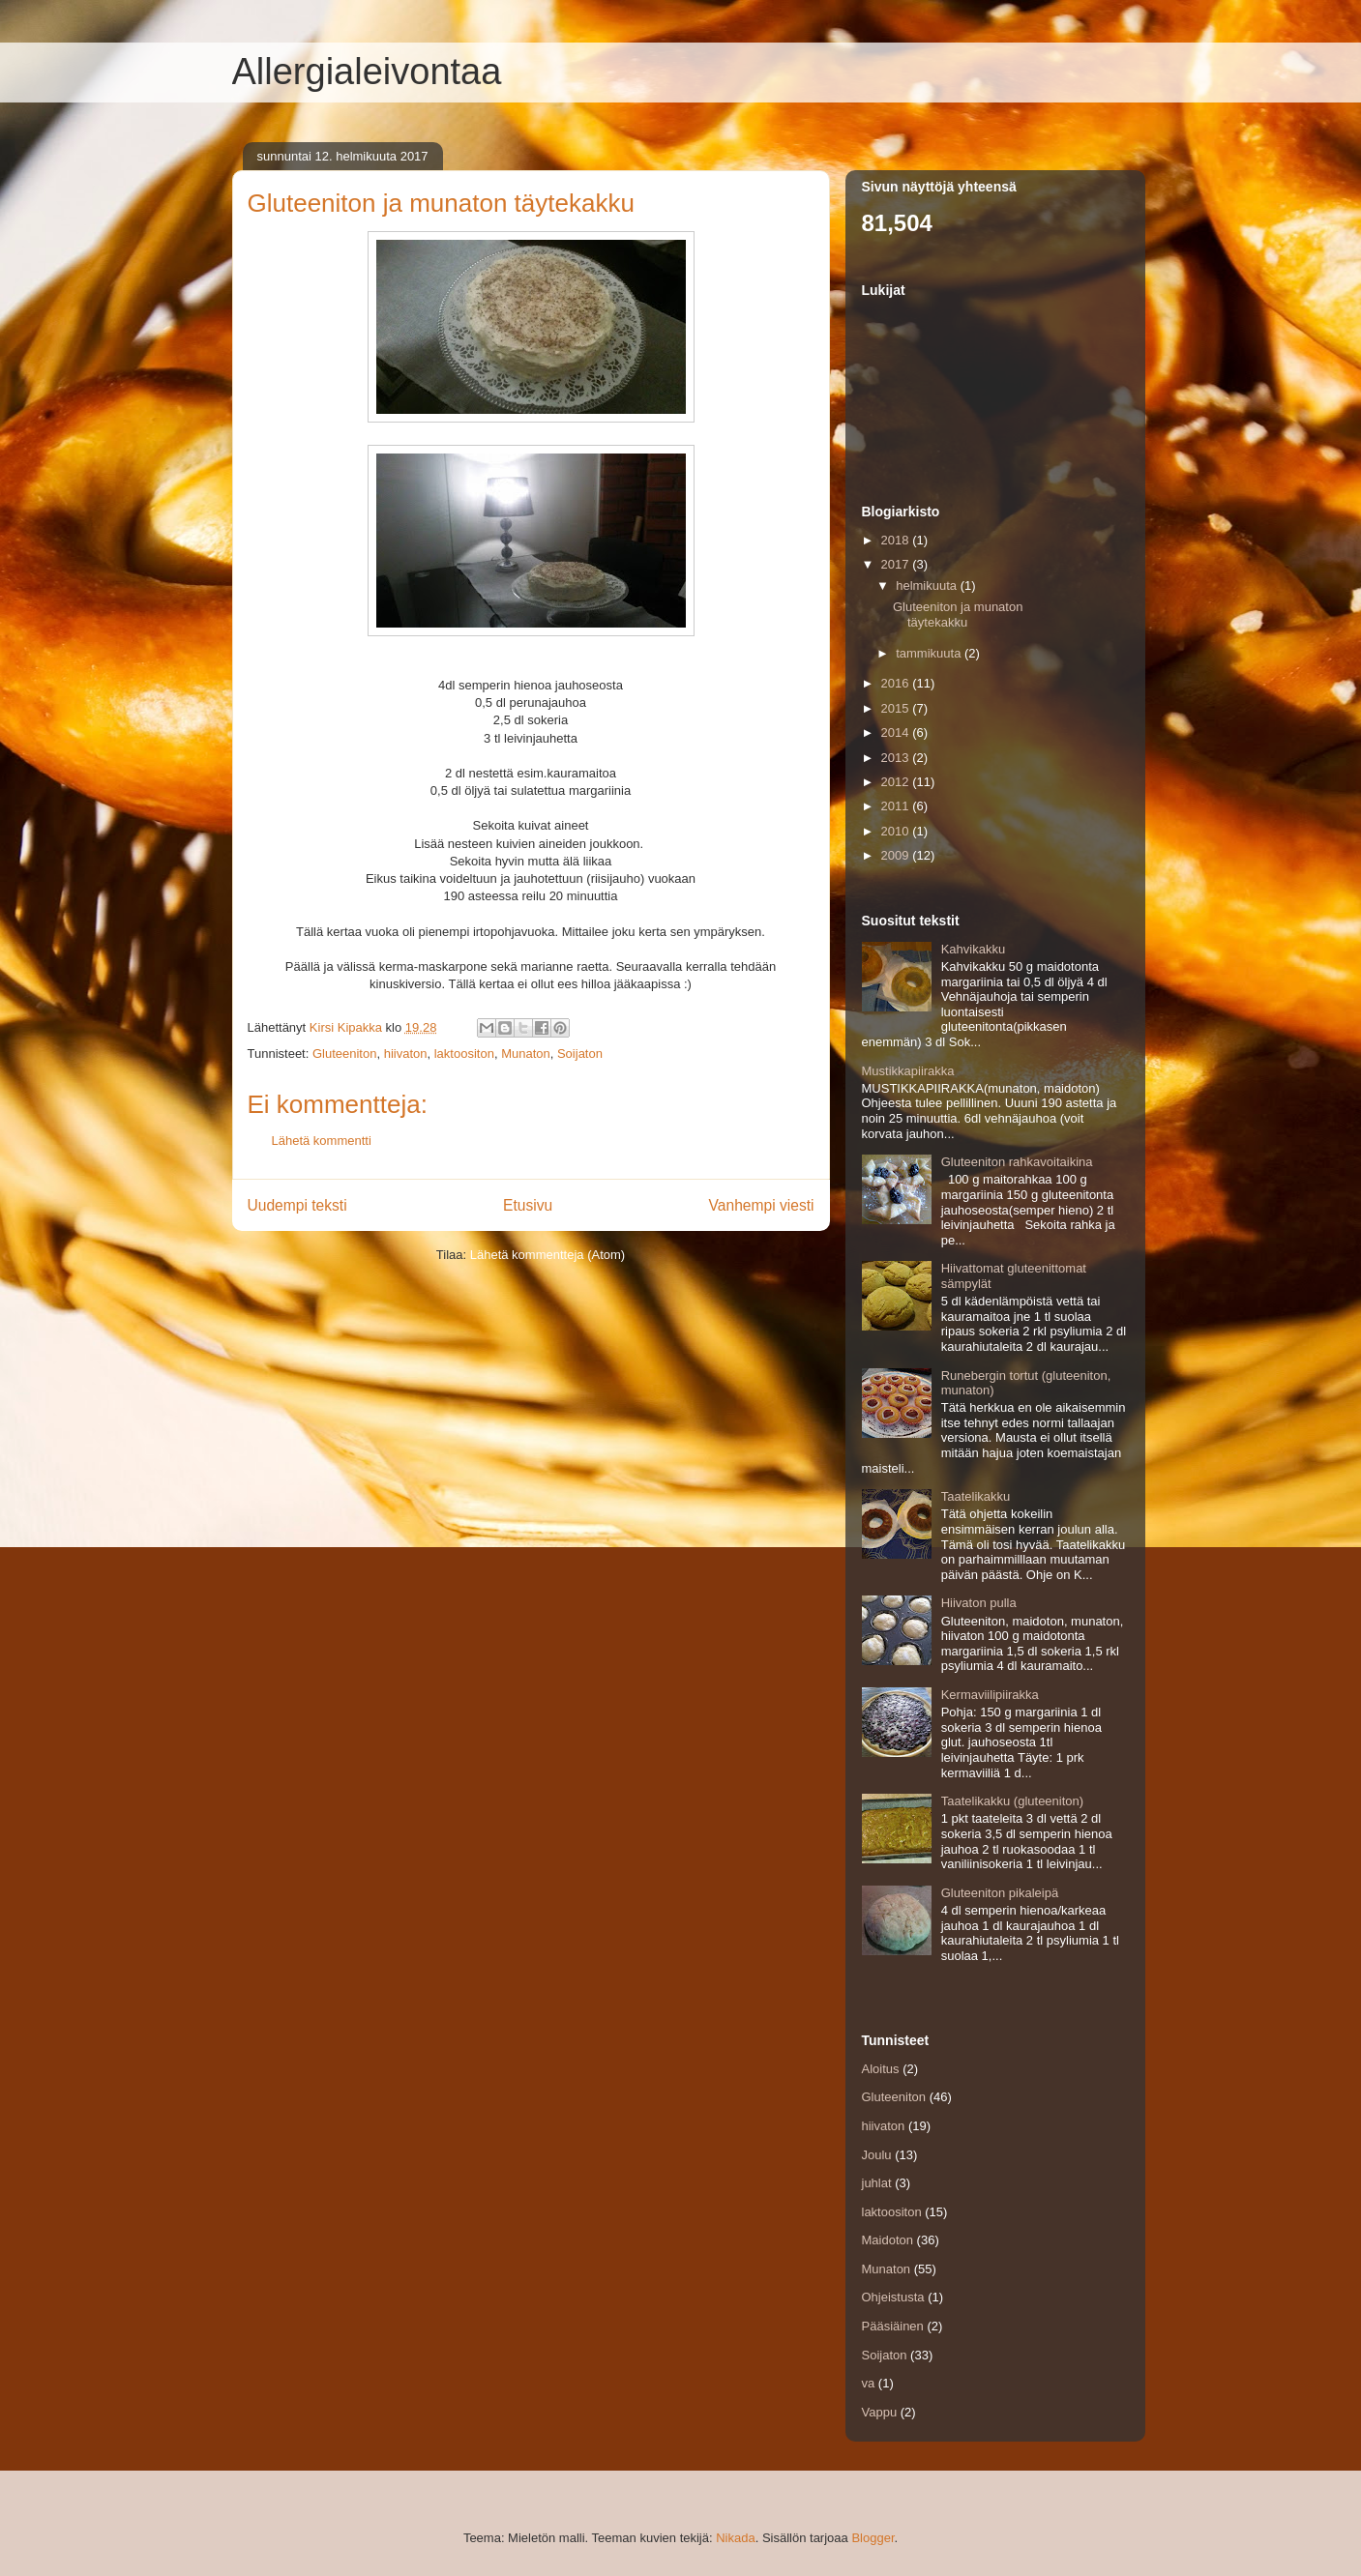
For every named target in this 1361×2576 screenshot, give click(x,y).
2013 (897, 757)
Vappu (880, 2412)
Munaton (525, 1053)
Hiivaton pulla (979, 1602)
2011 (897, 806)
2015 (897, 708)
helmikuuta (928, 585)
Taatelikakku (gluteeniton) (1012, 1801)
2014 (897, 732)
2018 (897, 540)
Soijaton (580, 1053)
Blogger (872, 2538)
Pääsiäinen (893, 2326)
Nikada (735, 2538)
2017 (897, 564)
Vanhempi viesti (761, 1205)
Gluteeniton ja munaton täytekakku (957, 614)
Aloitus (881, 2069)
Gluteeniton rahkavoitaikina (1017, 1162)
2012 (897, 782)
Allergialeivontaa (367, 71)
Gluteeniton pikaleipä (999, 1893)
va (868, 2383)
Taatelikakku (976, 1496)
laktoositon (464, 1053)
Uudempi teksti (297, 1205)
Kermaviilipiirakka (990, 1694)
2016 (897, 683)
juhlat (877, 2183)
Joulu (877, 2155)
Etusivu (527, 1205)
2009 (897, 855)
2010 (897, 831)
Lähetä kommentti (321, 1140)
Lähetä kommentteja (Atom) (547, 1254)
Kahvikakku (973, 949)
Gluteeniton (344, 1053)
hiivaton (406, 1053)
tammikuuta (930, 653)
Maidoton (887, 2240)
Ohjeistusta (893, 2297)
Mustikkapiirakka (908, 1071)
